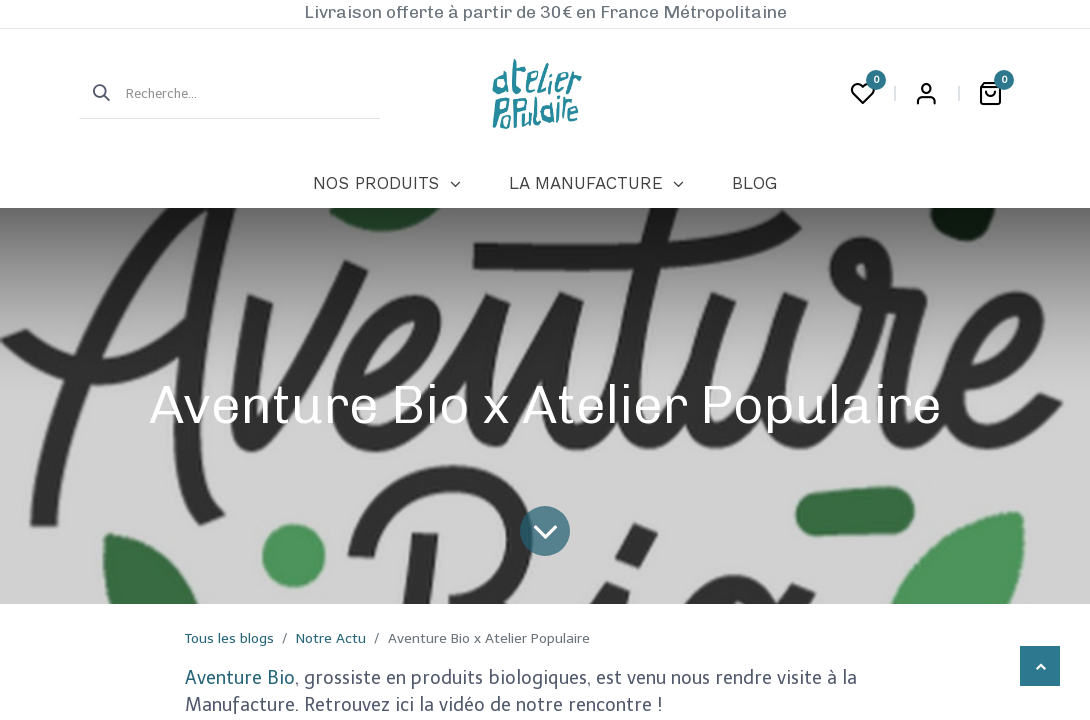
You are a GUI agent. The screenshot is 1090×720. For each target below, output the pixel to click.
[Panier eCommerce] (990, 94)
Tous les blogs (229, 638)
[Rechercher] (95, 94)
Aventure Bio (240, 678)
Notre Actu (331, 638)
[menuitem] (386, 184)
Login (926, 94)
